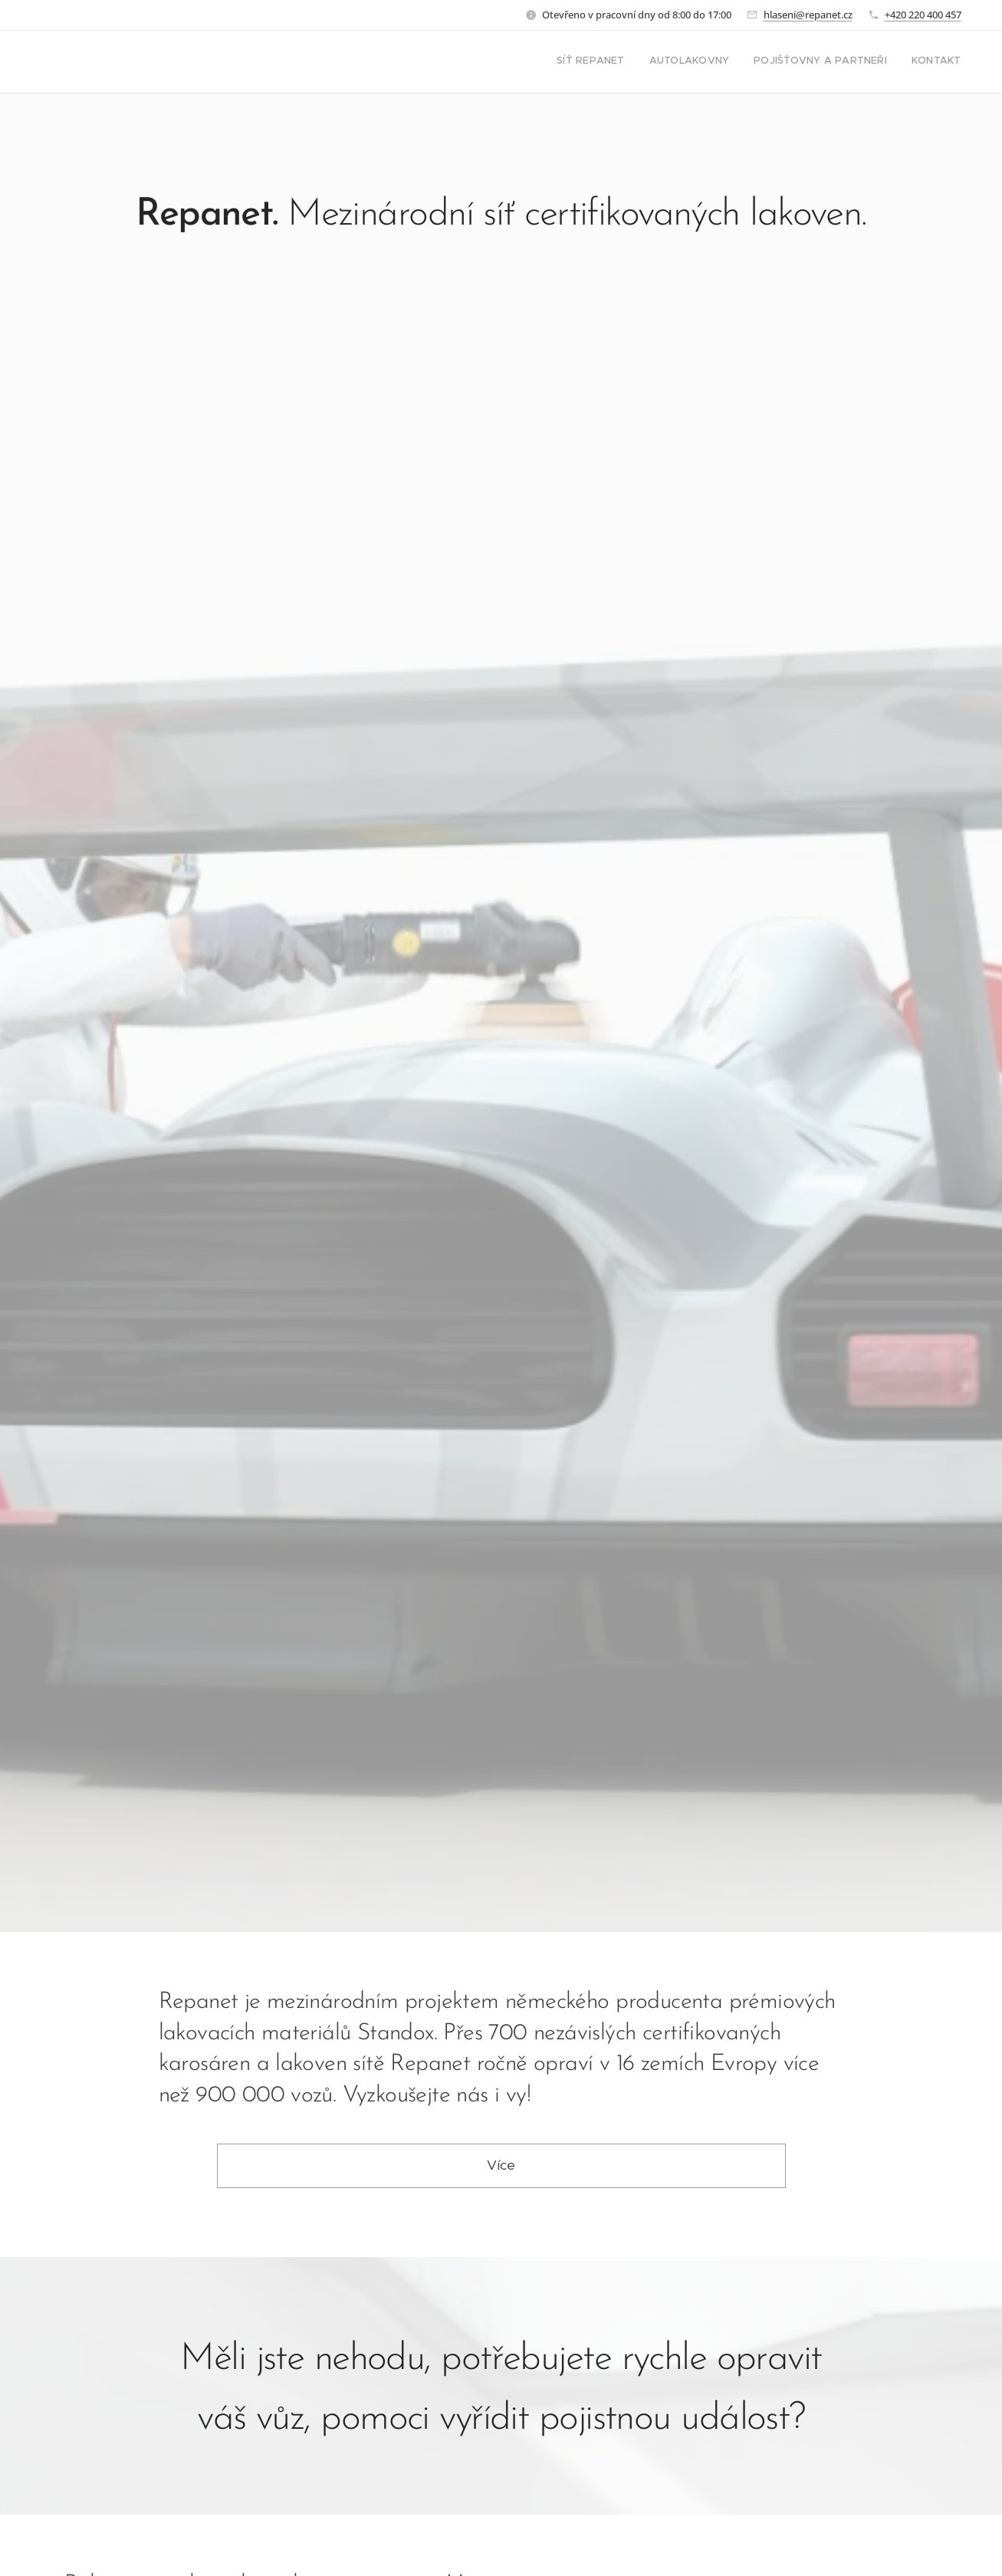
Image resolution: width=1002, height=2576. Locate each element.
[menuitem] (892, 62)
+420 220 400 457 (923, 14)
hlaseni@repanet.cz (808, 14)
